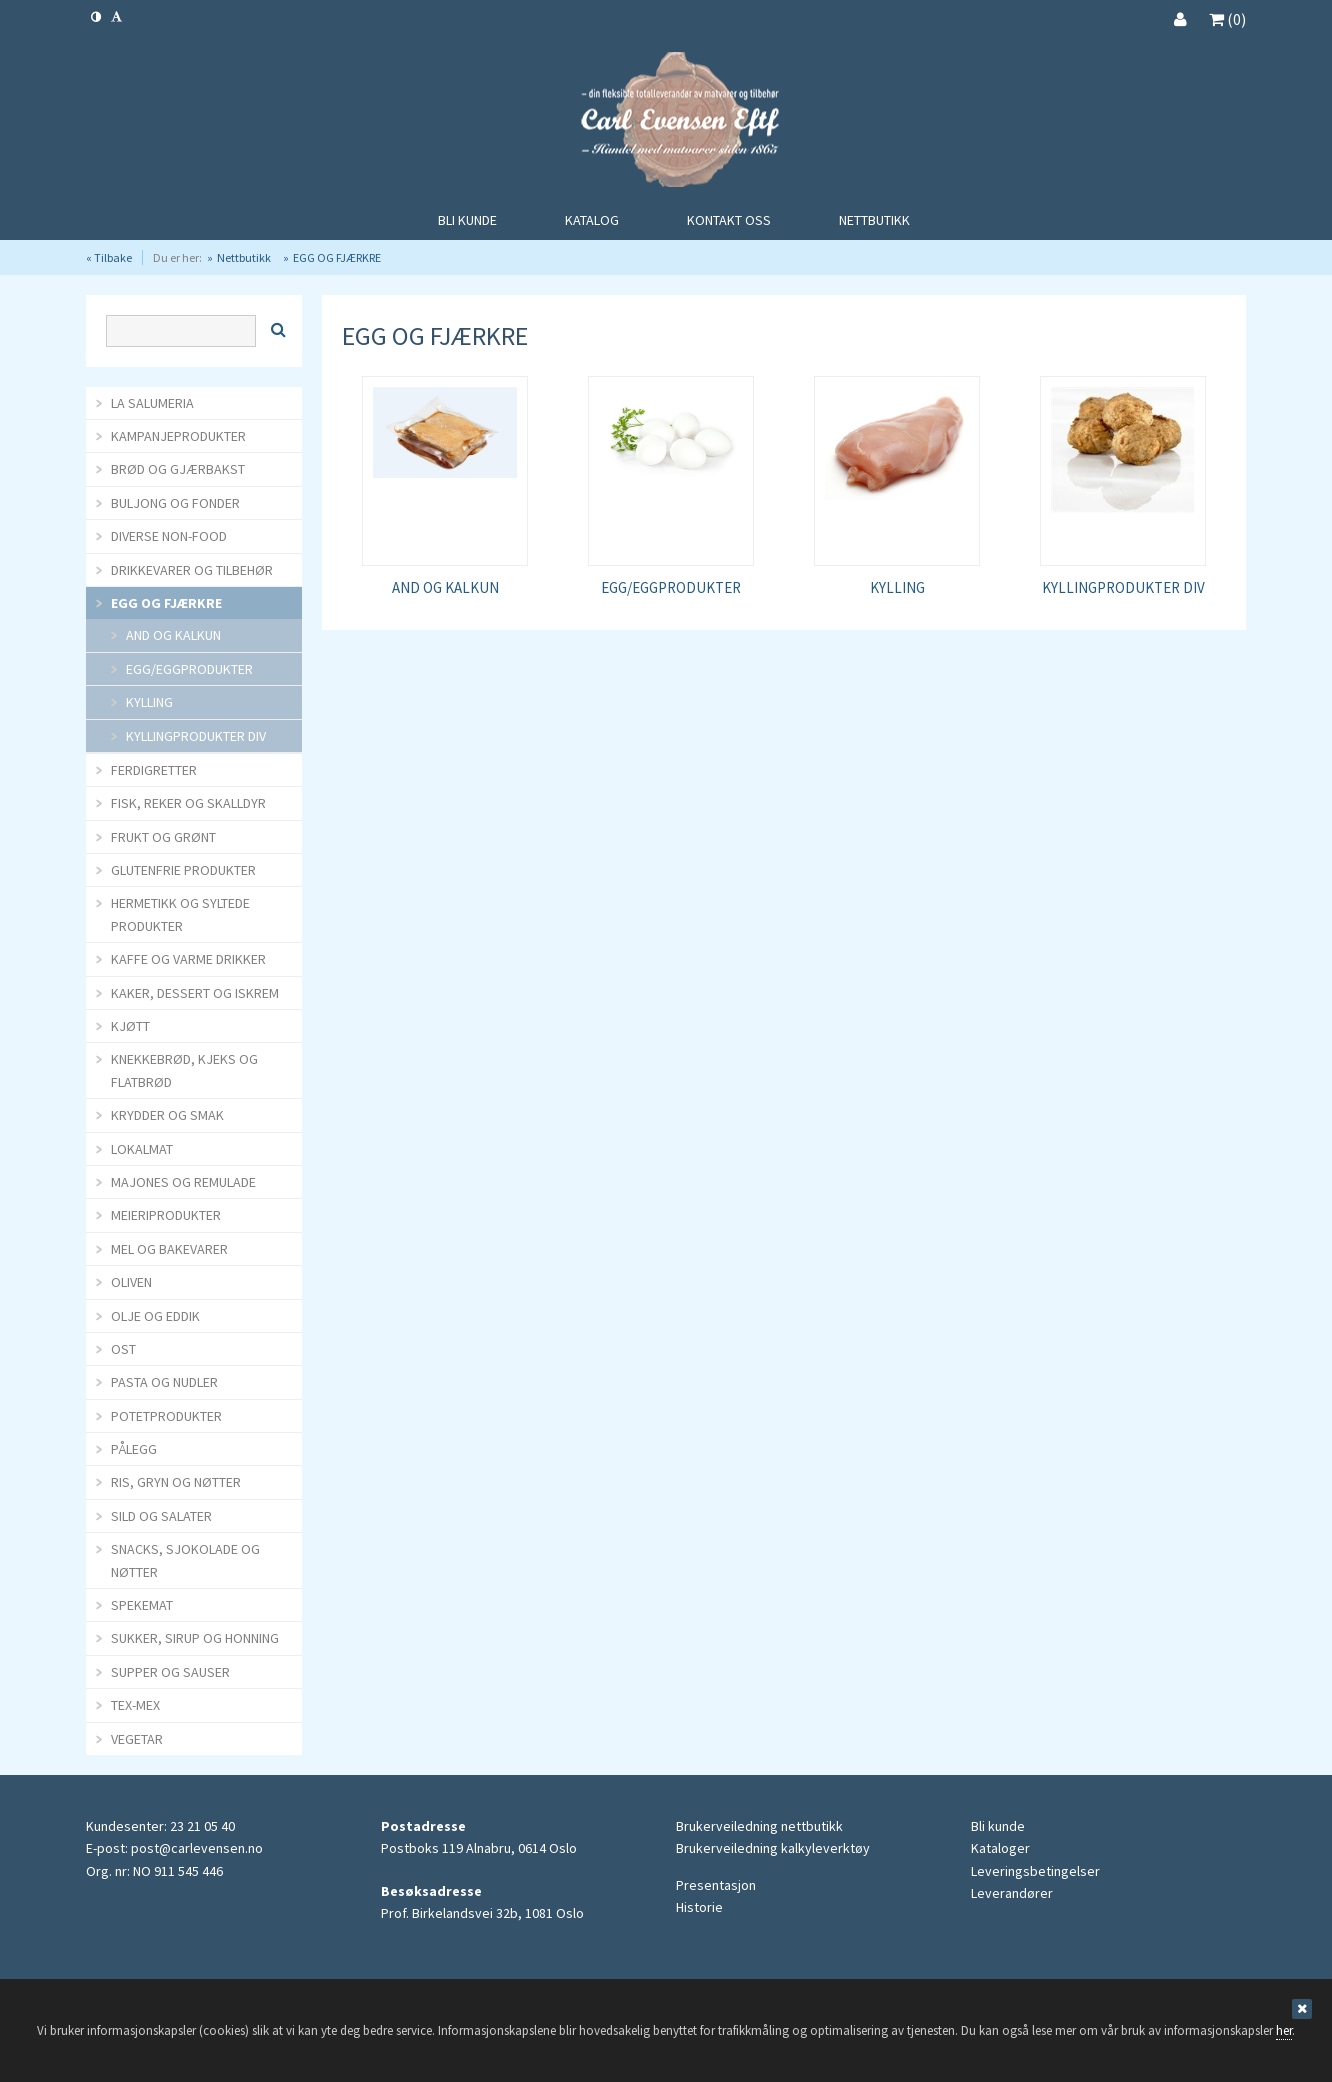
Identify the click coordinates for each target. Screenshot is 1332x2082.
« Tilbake (109, 257)
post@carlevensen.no (197, 1848)
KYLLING (897, 587)
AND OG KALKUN (445, 587)
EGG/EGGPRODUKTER (671, 587)
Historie (699, 1907)
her (1284, 2030)
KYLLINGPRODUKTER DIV (1123, 587)
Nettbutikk (244, 257)
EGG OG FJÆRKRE (337, 257)
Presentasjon (716, 1885)
